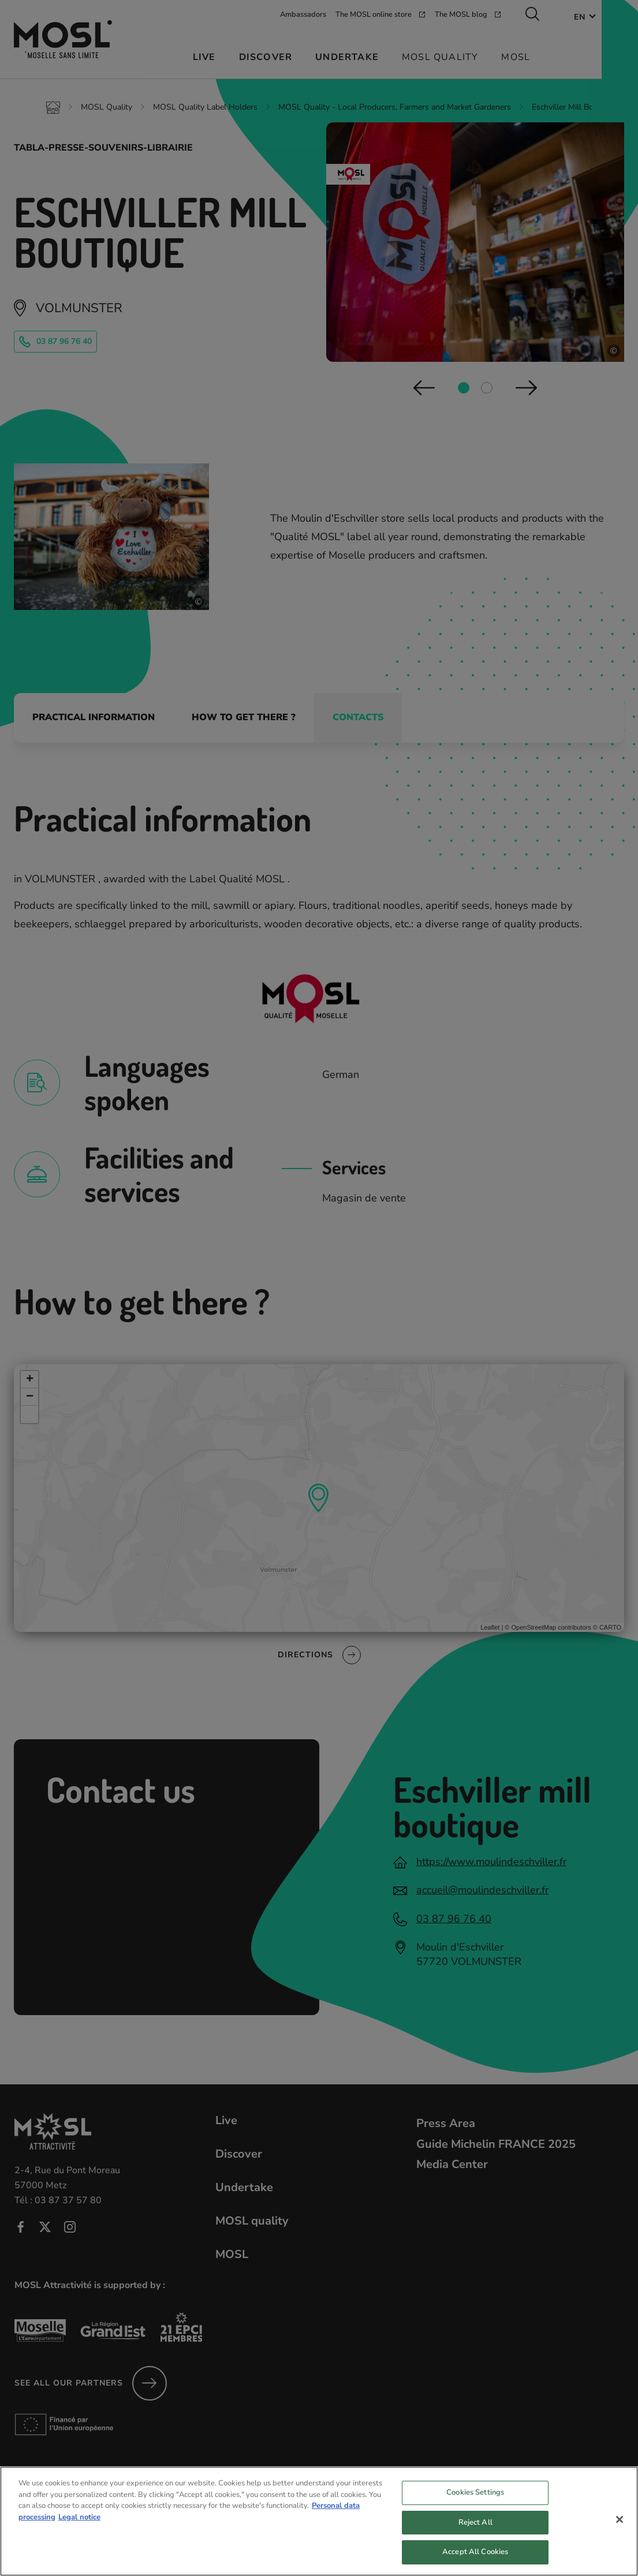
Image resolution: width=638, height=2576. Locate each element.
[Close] (619, 2527)
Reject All (475, 2530)
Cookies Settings (475, 2500)
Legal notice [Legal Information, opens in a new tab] (79, 2524)
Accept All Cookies (475, 2559)
